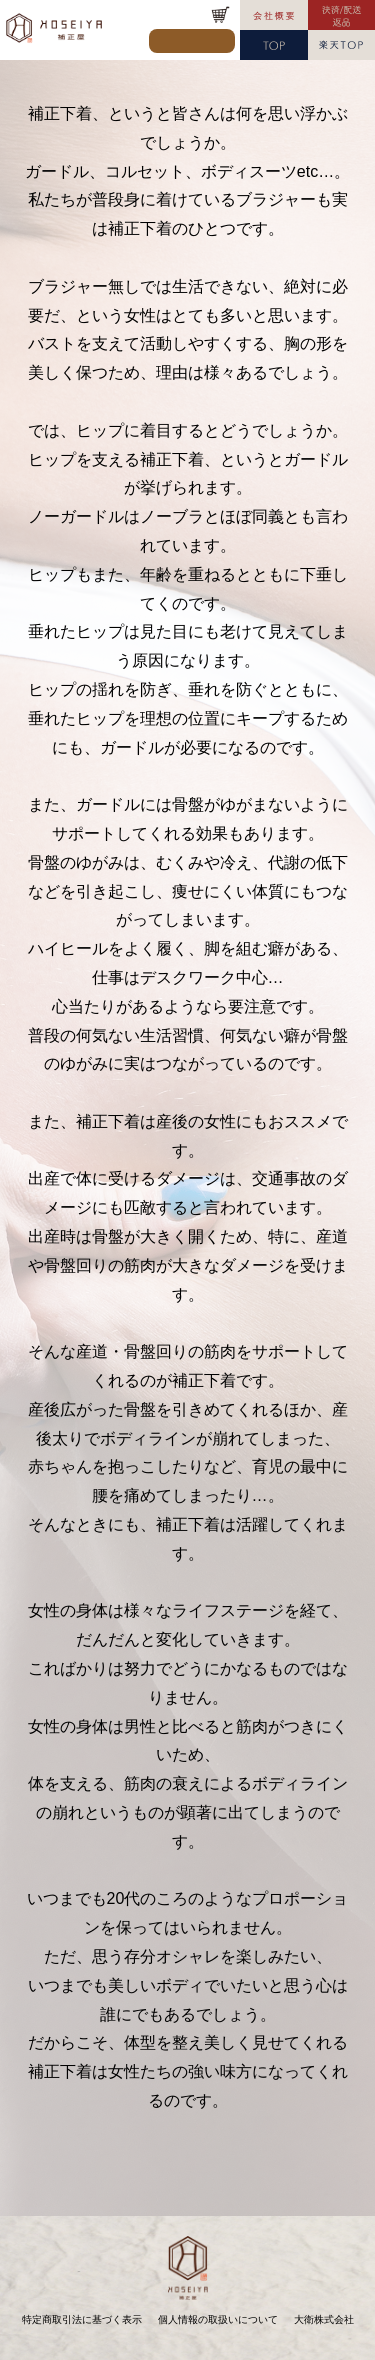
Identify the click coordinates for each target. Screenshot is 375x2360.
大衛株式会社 (324, 2319)
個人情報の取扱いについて (218, 2319)
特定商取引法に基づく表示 (82, 2319)
